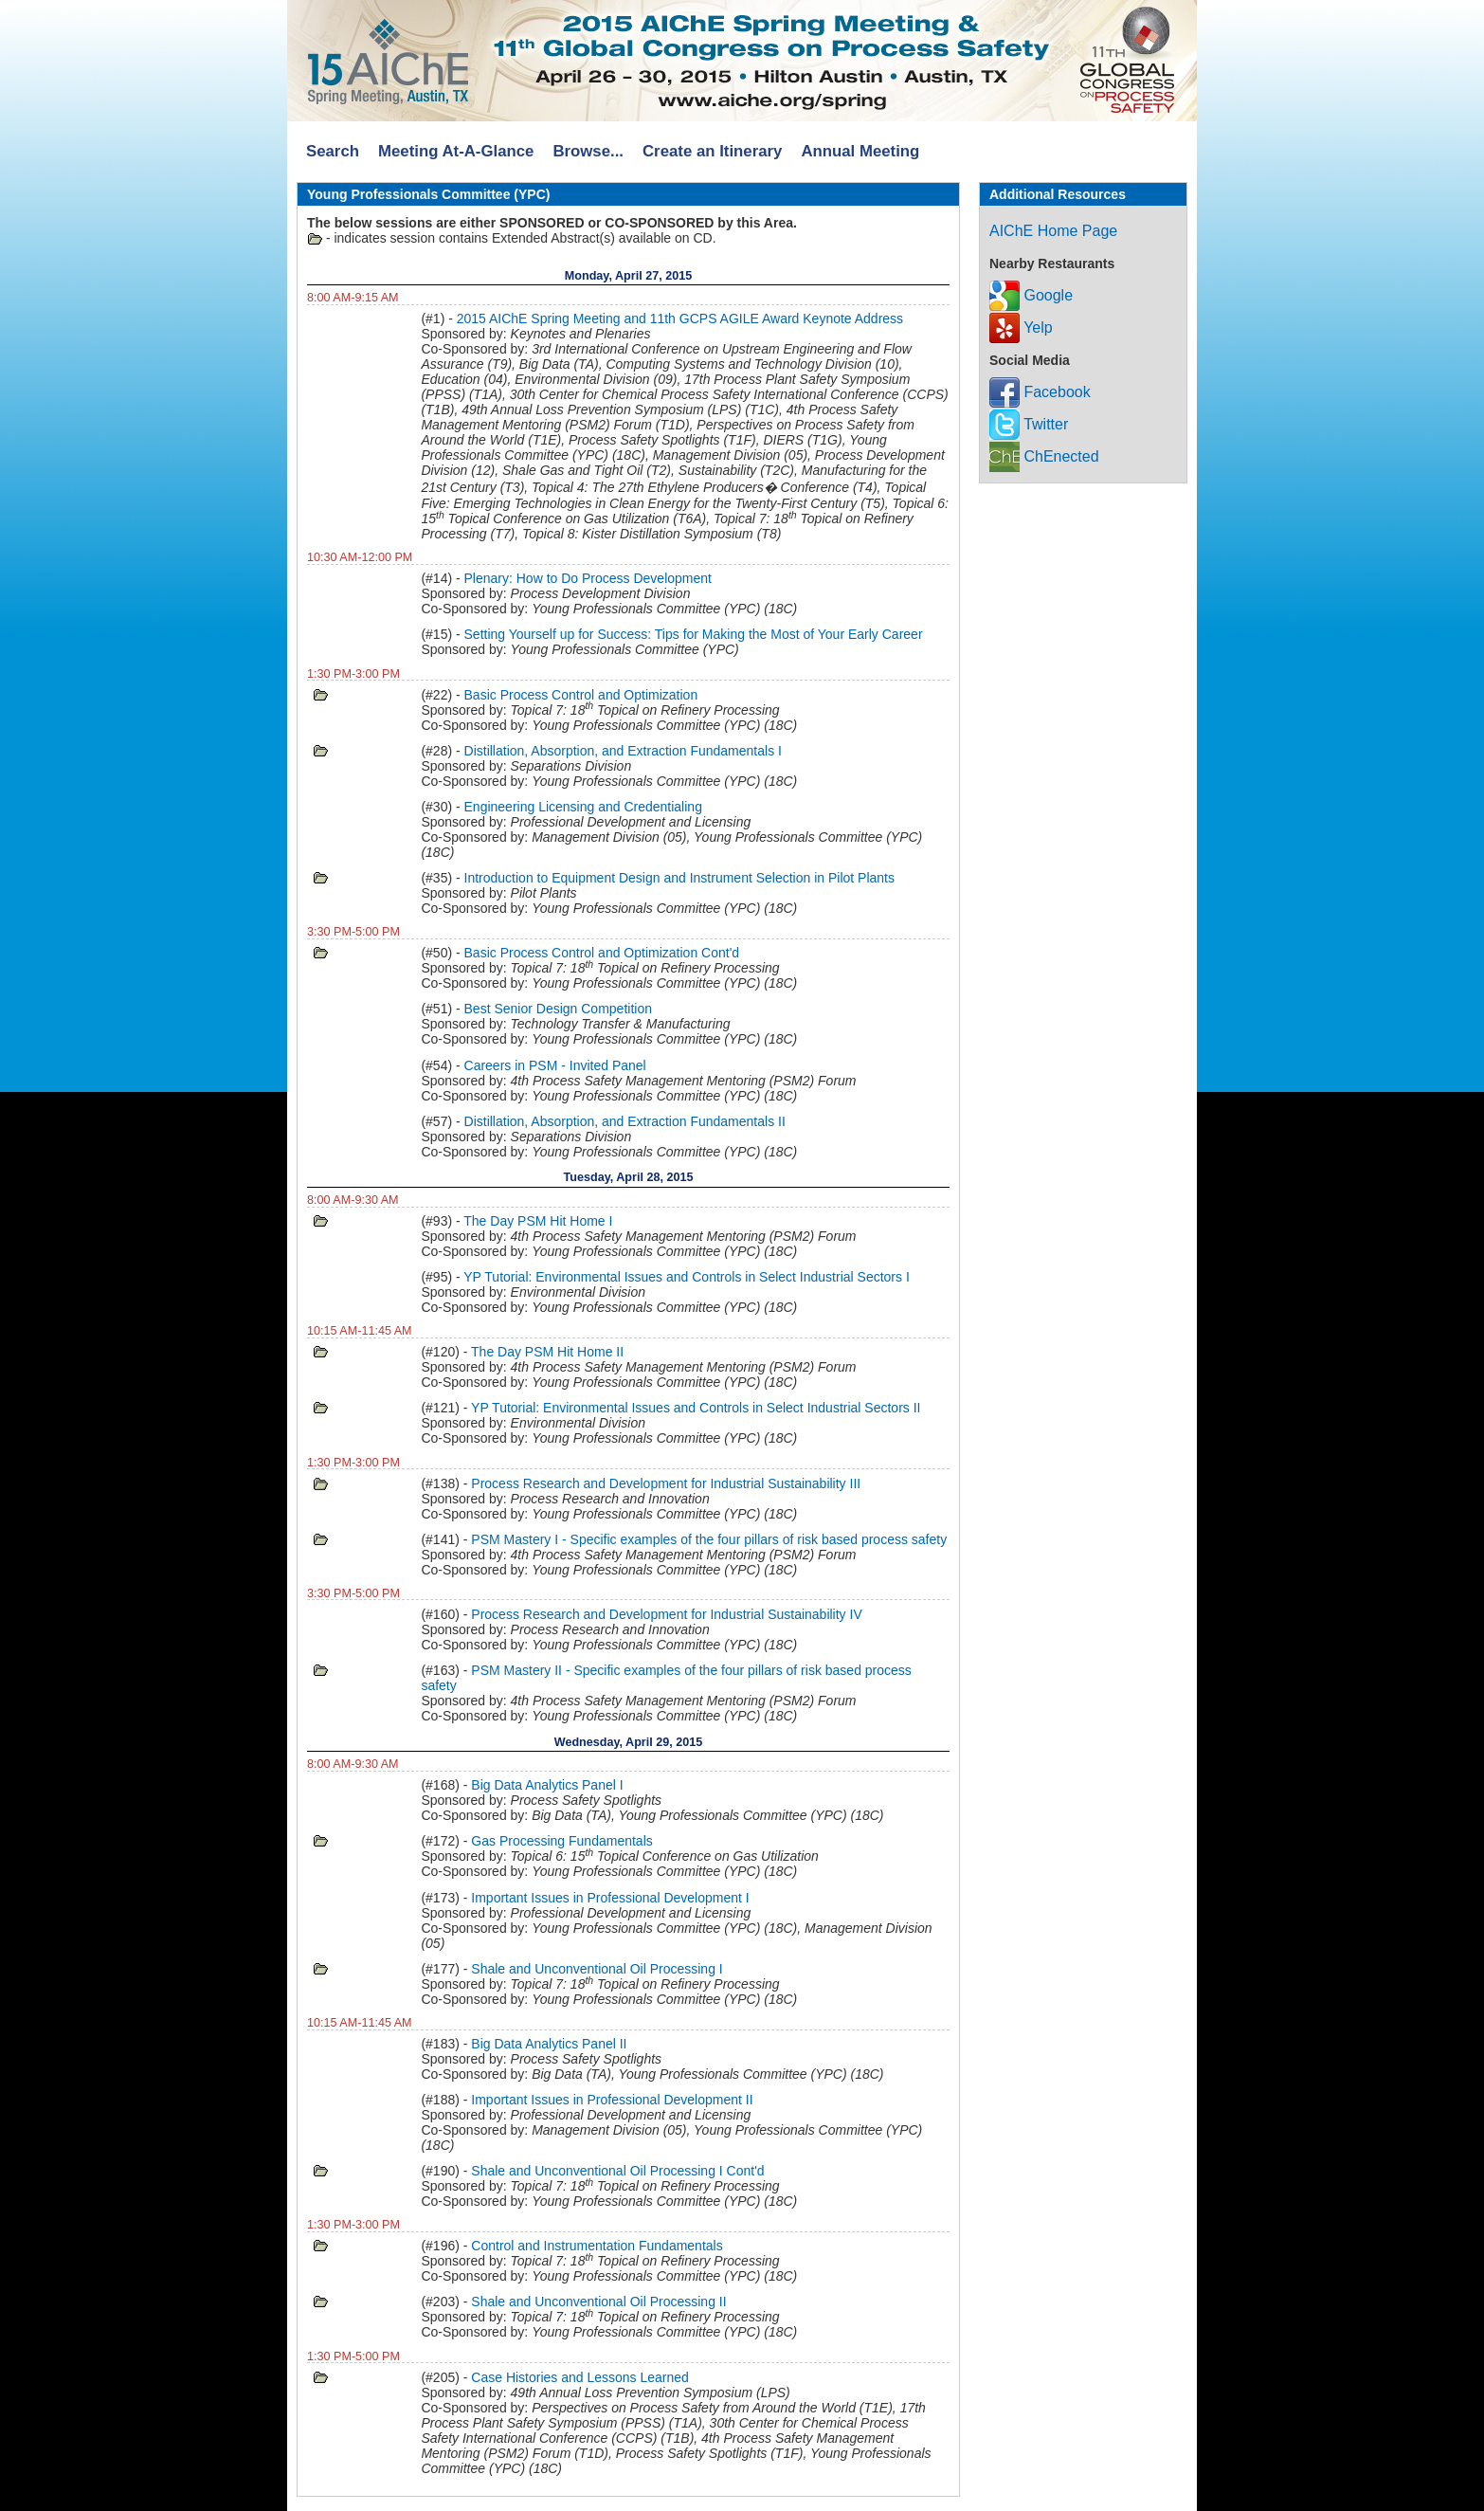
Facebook (1040, 392)
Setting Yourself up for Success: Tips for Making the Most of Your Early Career (693, 634)
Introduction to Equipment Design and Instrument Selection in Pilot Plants (679, 877)
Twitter (1028, 424)
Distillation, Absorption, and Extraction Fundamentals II (625, 1121)
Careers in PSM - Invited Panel (555, 1065)
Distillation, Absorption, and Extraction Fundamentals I (623, 750)
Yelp (1021, 327)
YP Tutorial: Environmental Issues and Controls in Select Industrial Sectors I (686, 1276)
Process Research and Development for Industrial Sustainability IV (666, 1614)
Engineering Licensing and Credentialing (583, 806)
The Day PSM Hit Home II (547, 1351)
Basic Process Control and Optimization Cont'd (602, 952)
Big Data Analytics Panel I (547, 1784)
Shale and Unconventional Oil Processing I (596, 1968)
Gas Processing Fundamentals (561, 1840)
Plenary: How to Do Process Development (588, 578)
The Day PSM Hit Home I (537, 1220)
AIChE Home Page (1053, 231)
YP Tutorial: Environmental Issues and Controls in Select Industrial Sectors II (695, 1407)
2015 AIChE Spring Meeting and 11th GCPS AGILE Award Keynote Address (680, 318)
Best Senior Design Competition (558, 1008)
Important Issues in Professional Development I (610, 1897)
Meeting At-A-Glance (456, 151)
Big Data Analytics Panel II (548, 2043)
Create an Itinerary (712, 151)
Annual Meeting (860, 151)
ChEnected (1044, 456)
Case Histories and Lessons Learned (580, 2377)
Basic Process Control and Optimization (581, 694)
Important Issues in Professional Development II (611, 2099)
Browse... (588, 151)
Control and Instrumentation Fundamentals (596, 2245)
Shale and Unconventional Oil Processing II (598, 2301)
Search (332, 151)
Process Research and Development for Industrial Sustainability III (665, 1483)
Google (1031, 295)
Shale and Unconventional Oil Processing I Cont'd (617, 2170)
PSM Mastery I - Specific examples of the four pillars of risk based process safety (709, 1539)
